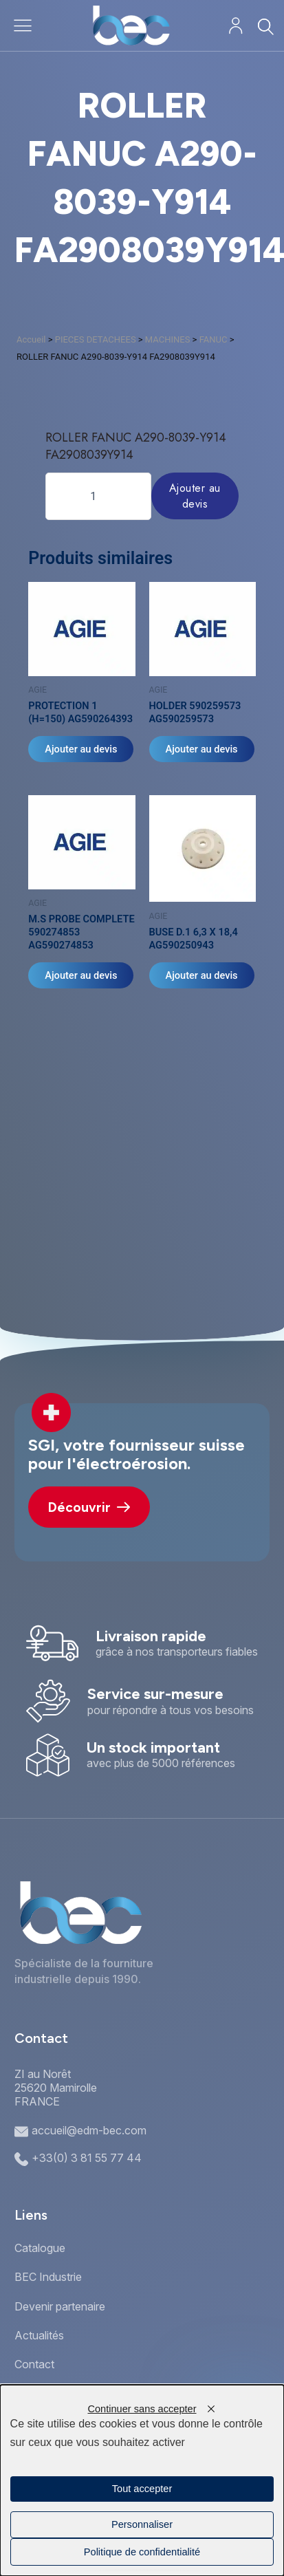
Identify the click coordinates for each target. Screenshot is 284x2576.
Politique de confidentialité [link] (142, 2551)
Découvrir (89, 1507)
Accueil (31, 339)
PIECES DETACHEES (95, 339)
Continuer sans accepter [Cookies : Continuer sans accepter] (141, 2408)
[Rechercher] (265, 26)
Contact (34, 2364)
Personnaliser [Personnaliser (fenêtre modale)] (142, 2524)
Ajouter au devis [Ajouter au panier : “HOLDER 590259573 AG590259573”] (202, 749)
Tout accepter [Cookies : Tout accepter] (142, 2488)
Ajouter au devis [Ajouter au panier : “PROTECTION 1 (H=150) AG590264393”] (81, 749)
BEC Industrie (48, 2277)
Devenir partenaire (59, 2306)
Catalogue (39, 2248)
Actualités (39, 2335)
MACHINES (167, 339)
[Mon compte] (235, 25)
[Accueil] (131, 25)
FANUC (213, 339)
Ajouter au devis (195, 496)
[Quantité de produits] (98, 496)
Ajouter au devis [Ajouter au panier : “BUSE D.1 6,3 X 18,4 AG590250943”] (202, 975)
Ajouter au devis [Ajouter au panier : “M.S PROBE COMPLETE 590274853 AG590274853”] (81, 975)
